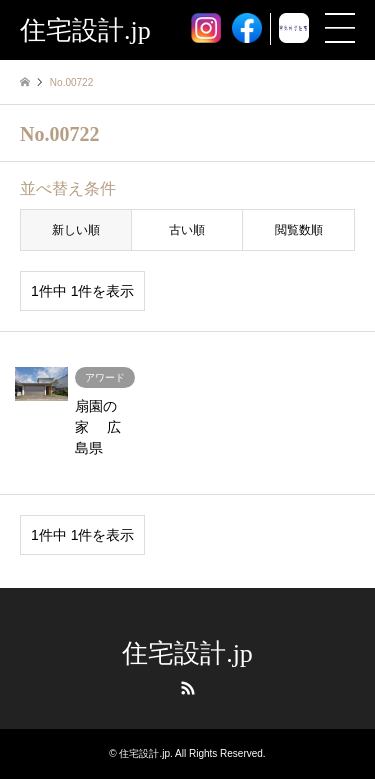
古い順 (187, 230)
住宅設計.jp (187, 653)
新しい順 (76, 230)
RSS (188, 688)
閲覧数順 (299, 230)
